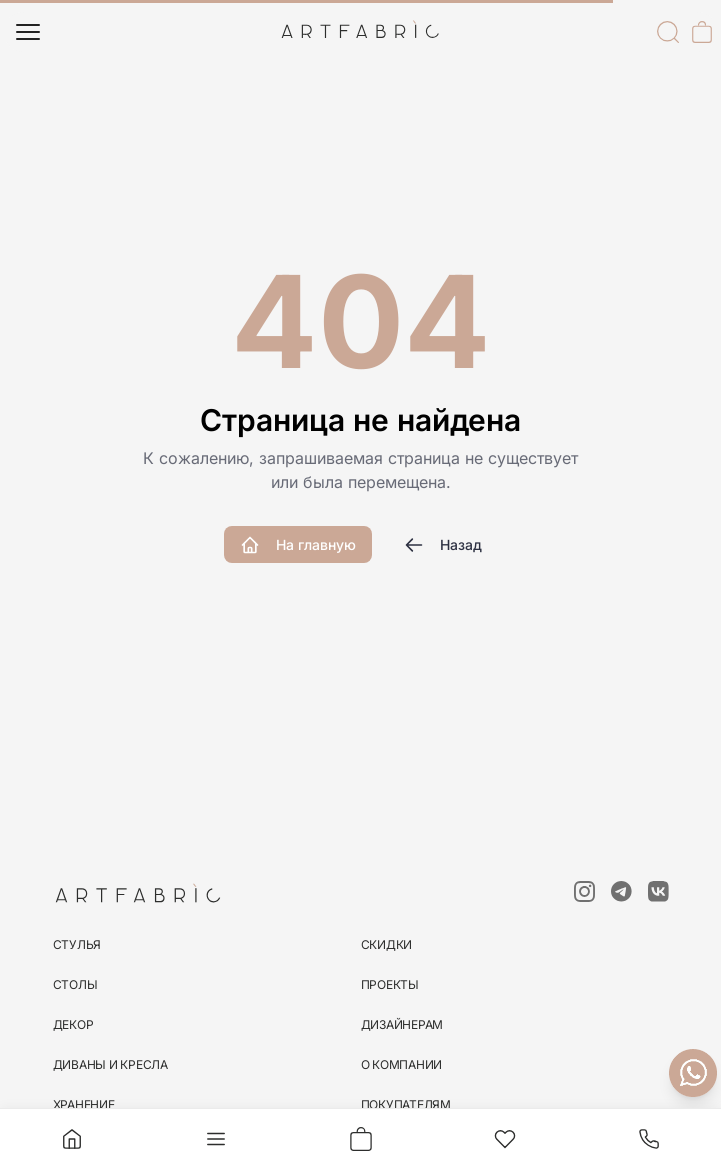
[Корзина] (702, 32)
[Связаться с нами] (693, 1073)
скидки (387, 944)
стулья (77, 944)
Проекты (390, 984)
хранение (84, 1104)
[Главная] (72, 1139)
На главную (298, 545)
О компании (402, 1064)
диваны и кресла (110, 1064)
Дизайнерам (402, 1024)
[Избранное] (505, 1139)
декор (73, 1024)
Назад (443, 545)
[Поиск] (668, 32)
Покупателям (406, 1104)
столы (75, 984)
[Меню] (28, 32)
